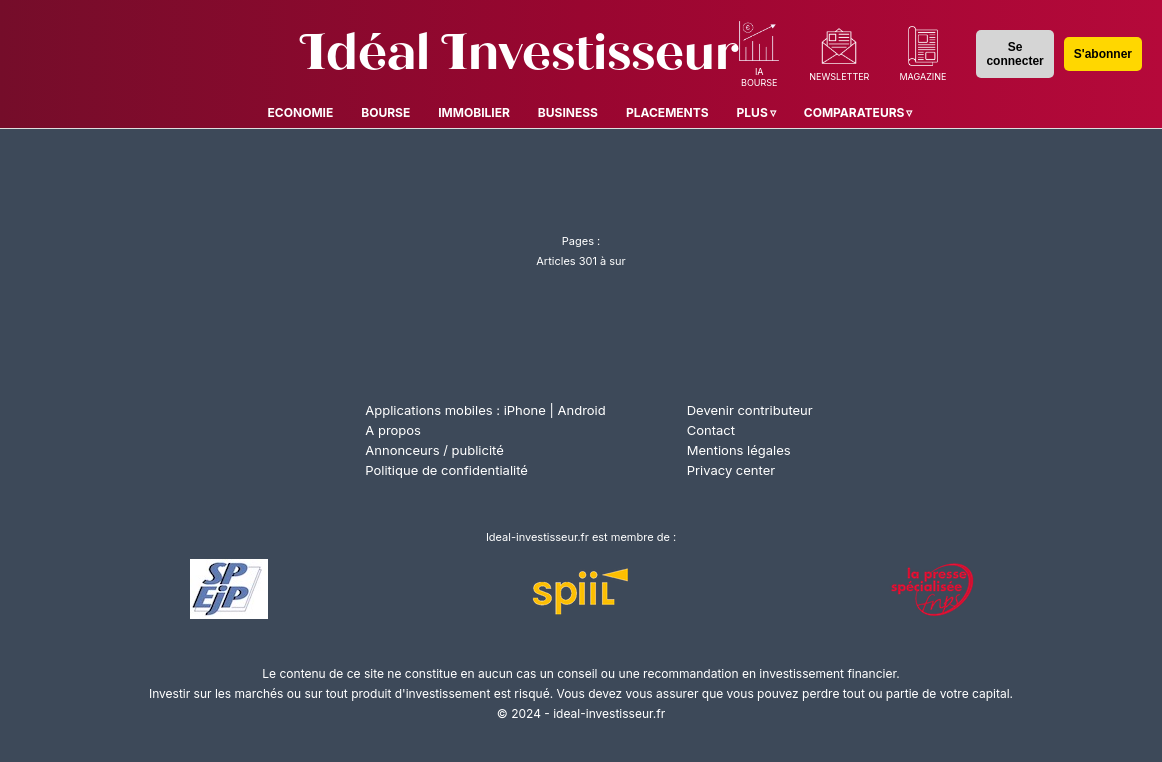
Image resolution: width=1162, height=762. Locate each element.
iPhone (525, 410)
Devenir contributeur (750, 410)
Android (582, 410)
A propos (393, 430)
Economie (301, 112)
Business (568, 112)
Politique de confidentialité (446, 470)
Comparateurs (854, 112)
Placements (667, 112)
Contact (711, 430)
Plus (752, 112)
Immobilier (474, 112)
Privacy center (731, 470)
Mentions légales (739, 450)
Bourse (385, 112)
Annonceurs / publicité (434, 450)
